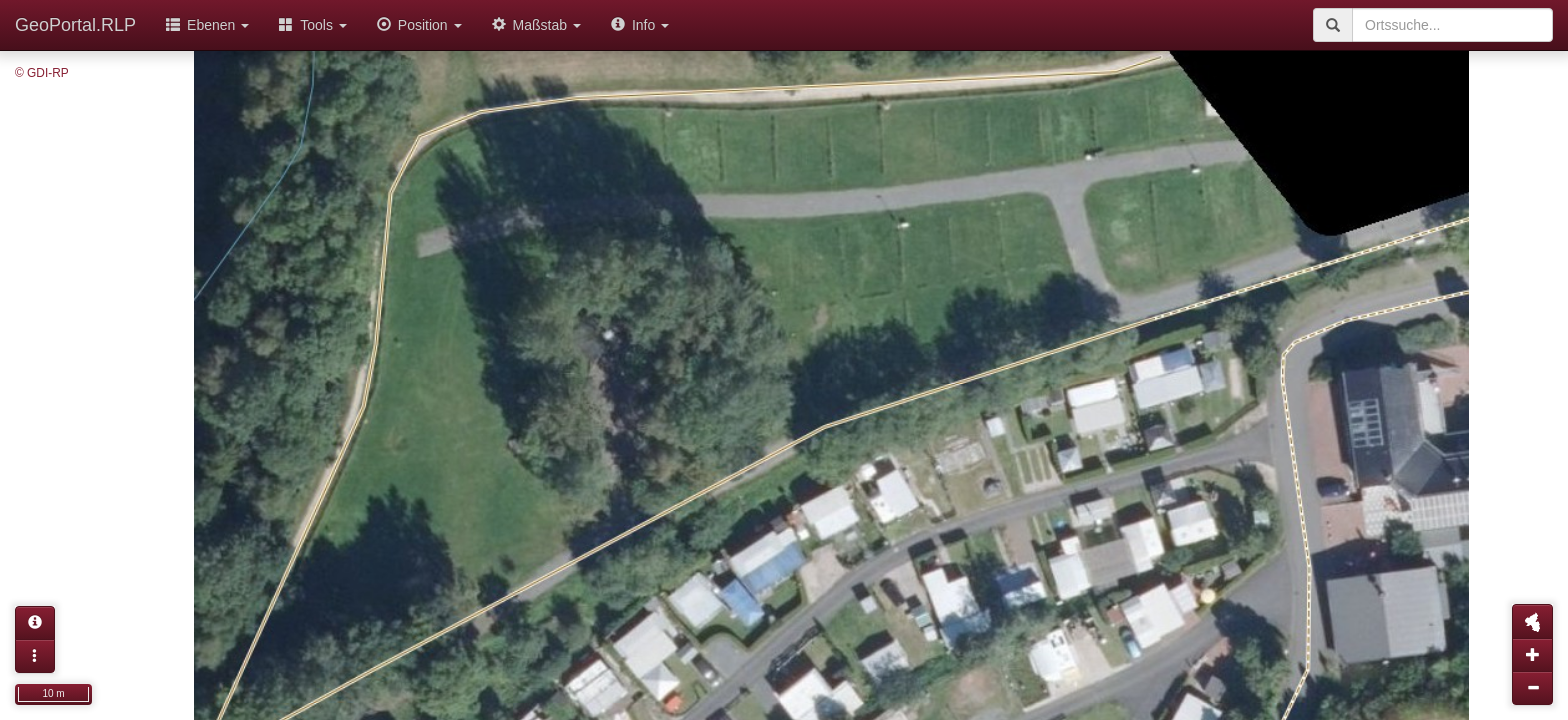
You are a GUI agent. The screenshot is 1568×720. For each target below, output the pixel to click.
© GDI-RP (42, 73)
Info (640, 25)
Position (419, 25)
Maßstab (536, 25)
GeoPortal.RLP (75, 25)
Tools (313, 25)
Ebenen (207, 25)
